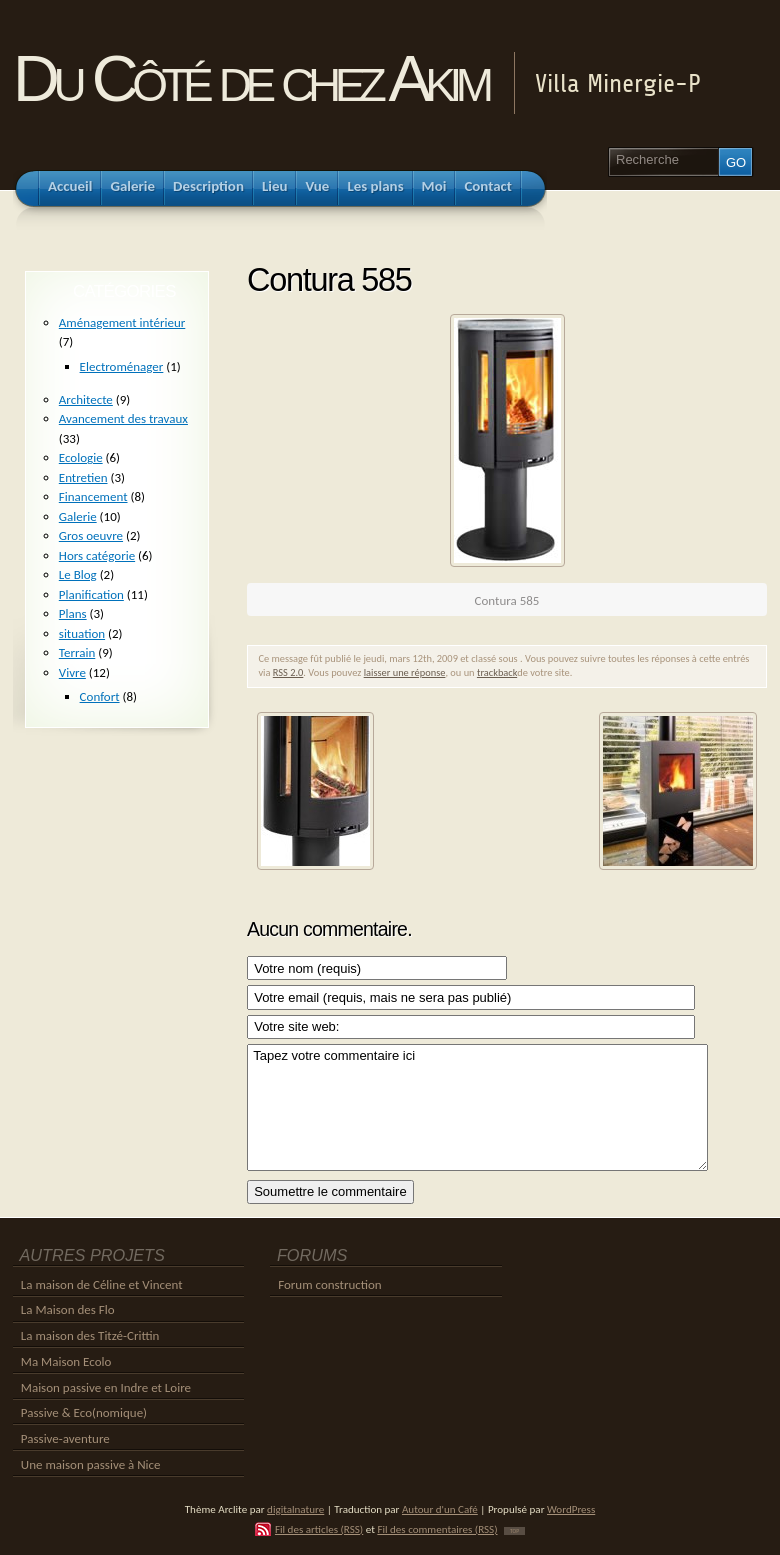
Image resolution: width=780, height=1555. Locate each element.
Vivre (72, 672)
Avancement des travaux (123, 418)
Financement (93, 496)
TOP (514, 1531)
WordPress (571, 1509)
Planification (91, 594)
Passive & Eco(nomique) (84, 1412)
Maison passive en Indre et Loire (106, 1387)
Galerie (78, 516)
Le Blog (78, 574)
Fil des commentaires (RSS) (437, 1529)
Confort (100, 696)
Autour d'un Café (440, 1509)
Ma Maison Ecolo (66, 1361)
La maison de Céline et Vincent (102, 1284)
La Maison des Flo (68, 1309)
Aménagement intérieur (122, 322)
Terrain (77, 652)
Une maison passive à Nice (91, 1464)
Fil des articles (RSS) (319, 1529)
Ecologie (81, 457)
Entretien (83, 477)
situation (82, 633)
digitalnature (295, 1509)
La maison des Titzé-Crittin (90, 1335)
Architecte (86, 399)
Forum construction (330, 1284)
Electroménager (122, 366)
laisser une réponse (405, 672)
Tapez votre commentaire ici (477, 1107)
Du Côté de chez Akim (250, 78)
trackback (497, 672)
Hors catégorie (97, 555)
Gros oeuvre (91, 535)
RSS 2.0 (288, 672)
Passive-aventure (65, 1438)
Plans (73, 613)
